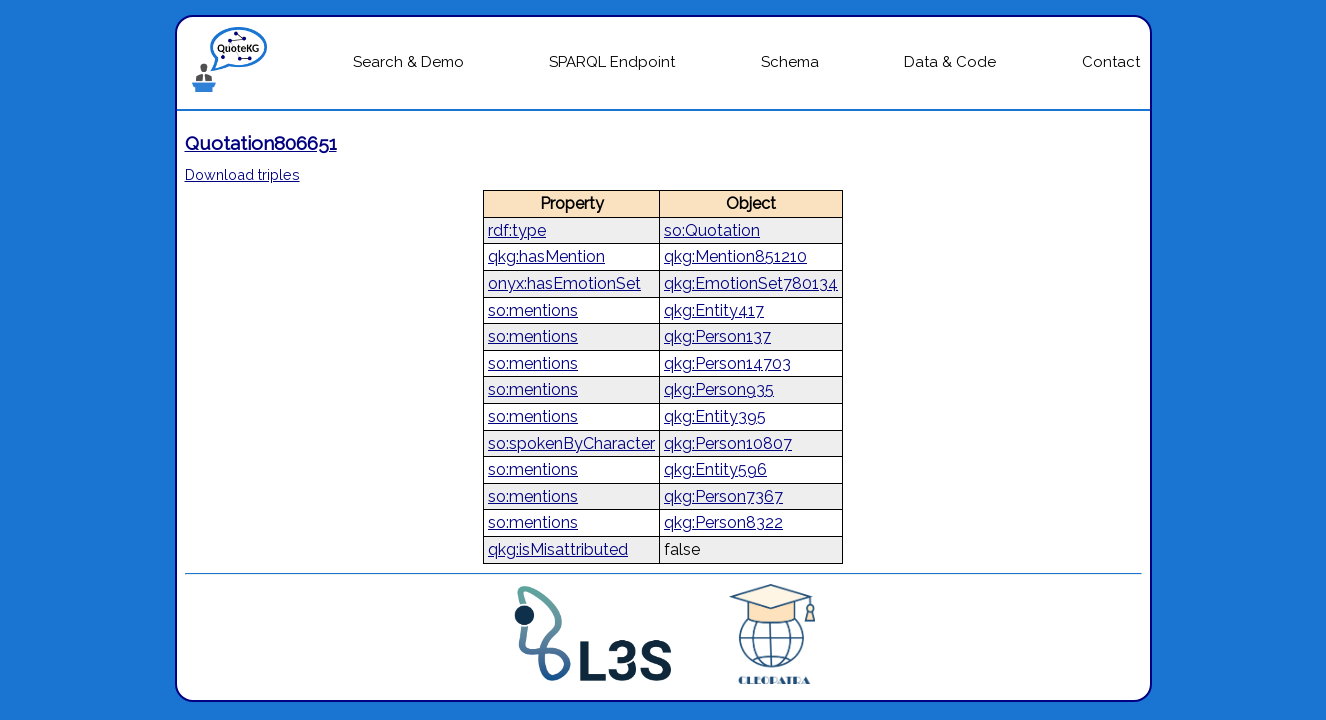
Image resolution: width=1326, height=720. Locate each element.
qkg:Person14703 (727, 363)
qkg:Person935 (719, 389)
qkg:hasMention (546, 256)
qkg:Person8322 (723, 522)
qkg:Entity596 (715, 469)
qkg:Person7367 (723, 496)
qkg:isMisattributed (558, 549)
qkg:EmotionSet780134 (751, 283)
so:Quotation (712, 230)
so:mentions (533, 310)
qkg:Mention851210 (735, 256)
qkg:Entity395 (715, 416)
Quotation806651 (261, 143)
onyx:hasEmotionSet (564, 283)
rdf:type (517, 230)
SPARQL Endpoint (612, 62)
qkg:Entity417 (714, 310)
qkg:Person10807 (728, 443)
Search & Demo (408, 62)
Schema (790, 62)
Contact (1111, 62)
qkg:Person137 (717, 336)
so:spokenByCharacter (571, 443)
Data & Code (950, 62)
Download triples (242, 174)
